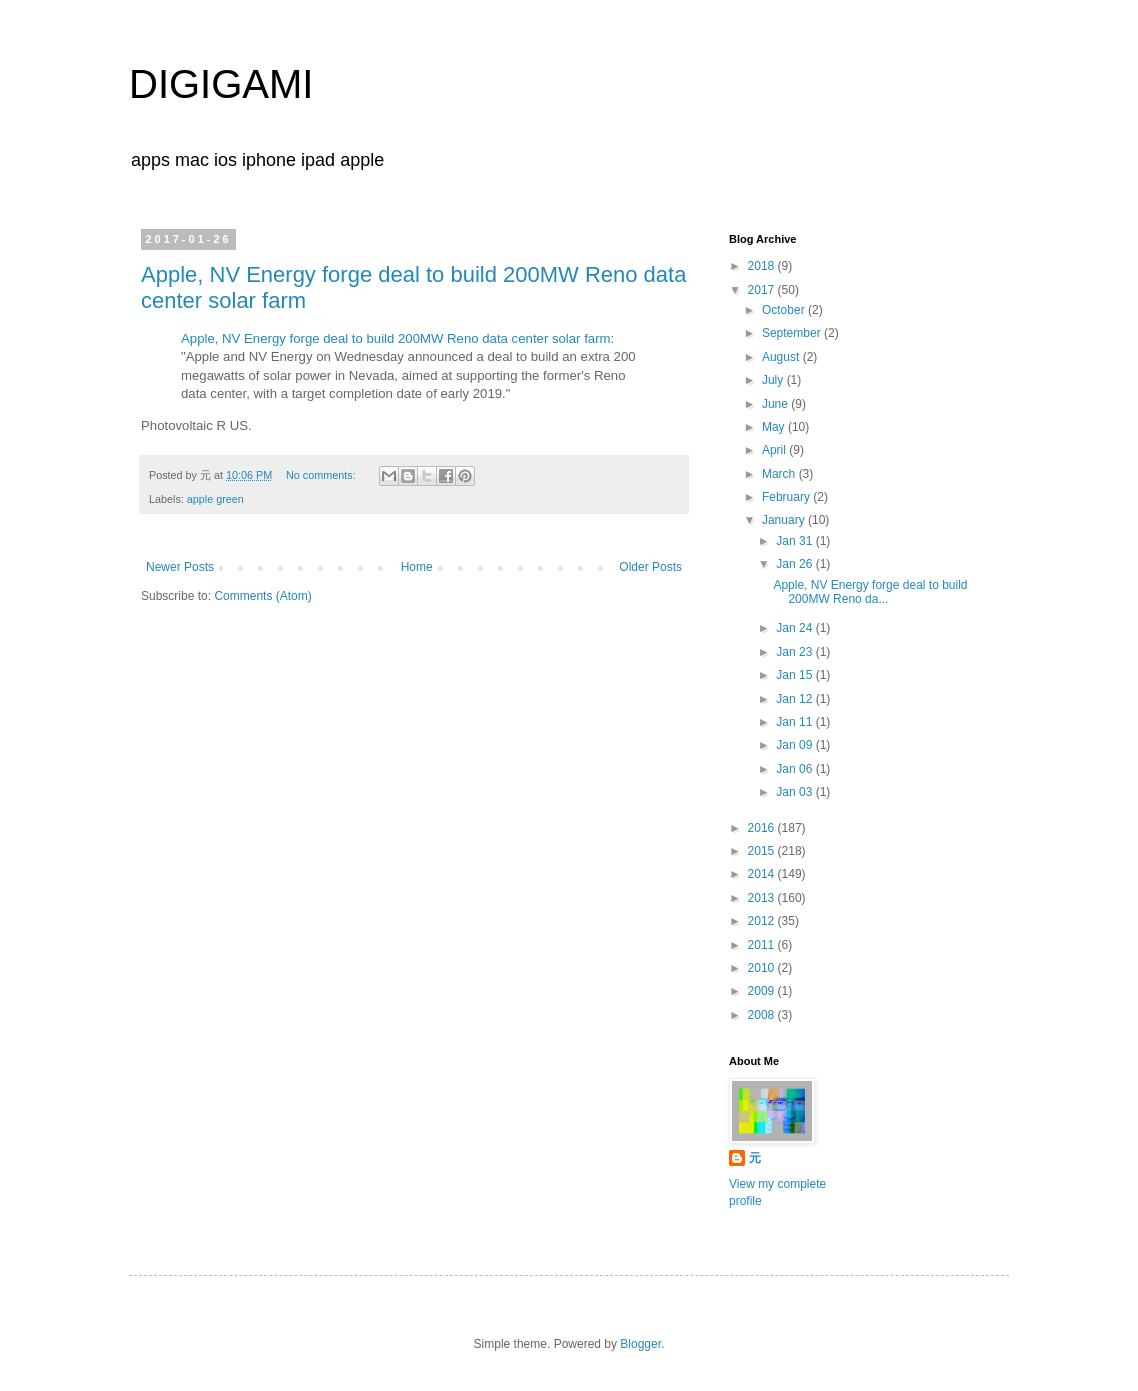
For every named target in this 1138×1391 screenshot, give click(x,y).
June (776, 404)
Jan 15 (795, 675)
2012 (763, 921)
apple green (215, 499)
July (774, 380)
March (780, 474)
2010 (763, 968)
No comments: (322, 475)
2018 (763, 266)
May (775, 427)
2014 (763, 874)
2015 (763, 851)
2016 (763, 828)
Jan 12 (795, 699)
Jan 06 (795, 769)
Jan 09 (795, 745)
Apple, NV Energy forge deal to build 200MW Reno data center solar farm (396, 338)
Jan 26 (795, 564)
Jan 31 (795, 541)
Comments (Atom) (262, 596)
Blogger (640, 1344)
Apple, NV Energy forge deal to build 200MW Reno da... (870, 592)
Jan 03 (795, 792)
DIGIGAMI (221, 84)
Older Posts (650, 567)
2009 (763, 991)
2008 (763, 1015)
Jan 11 (795, 722)
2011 (763, 945)
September (793, 333)
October (785, 310)
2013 (763, 898)
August (782, 357)
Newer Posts (180, 567)
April (775, 450)
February (787, 497)
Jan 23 (795, 652)
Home (417, 567)
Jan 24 (795, 628)
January (785, 520)
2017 (763, 290)
